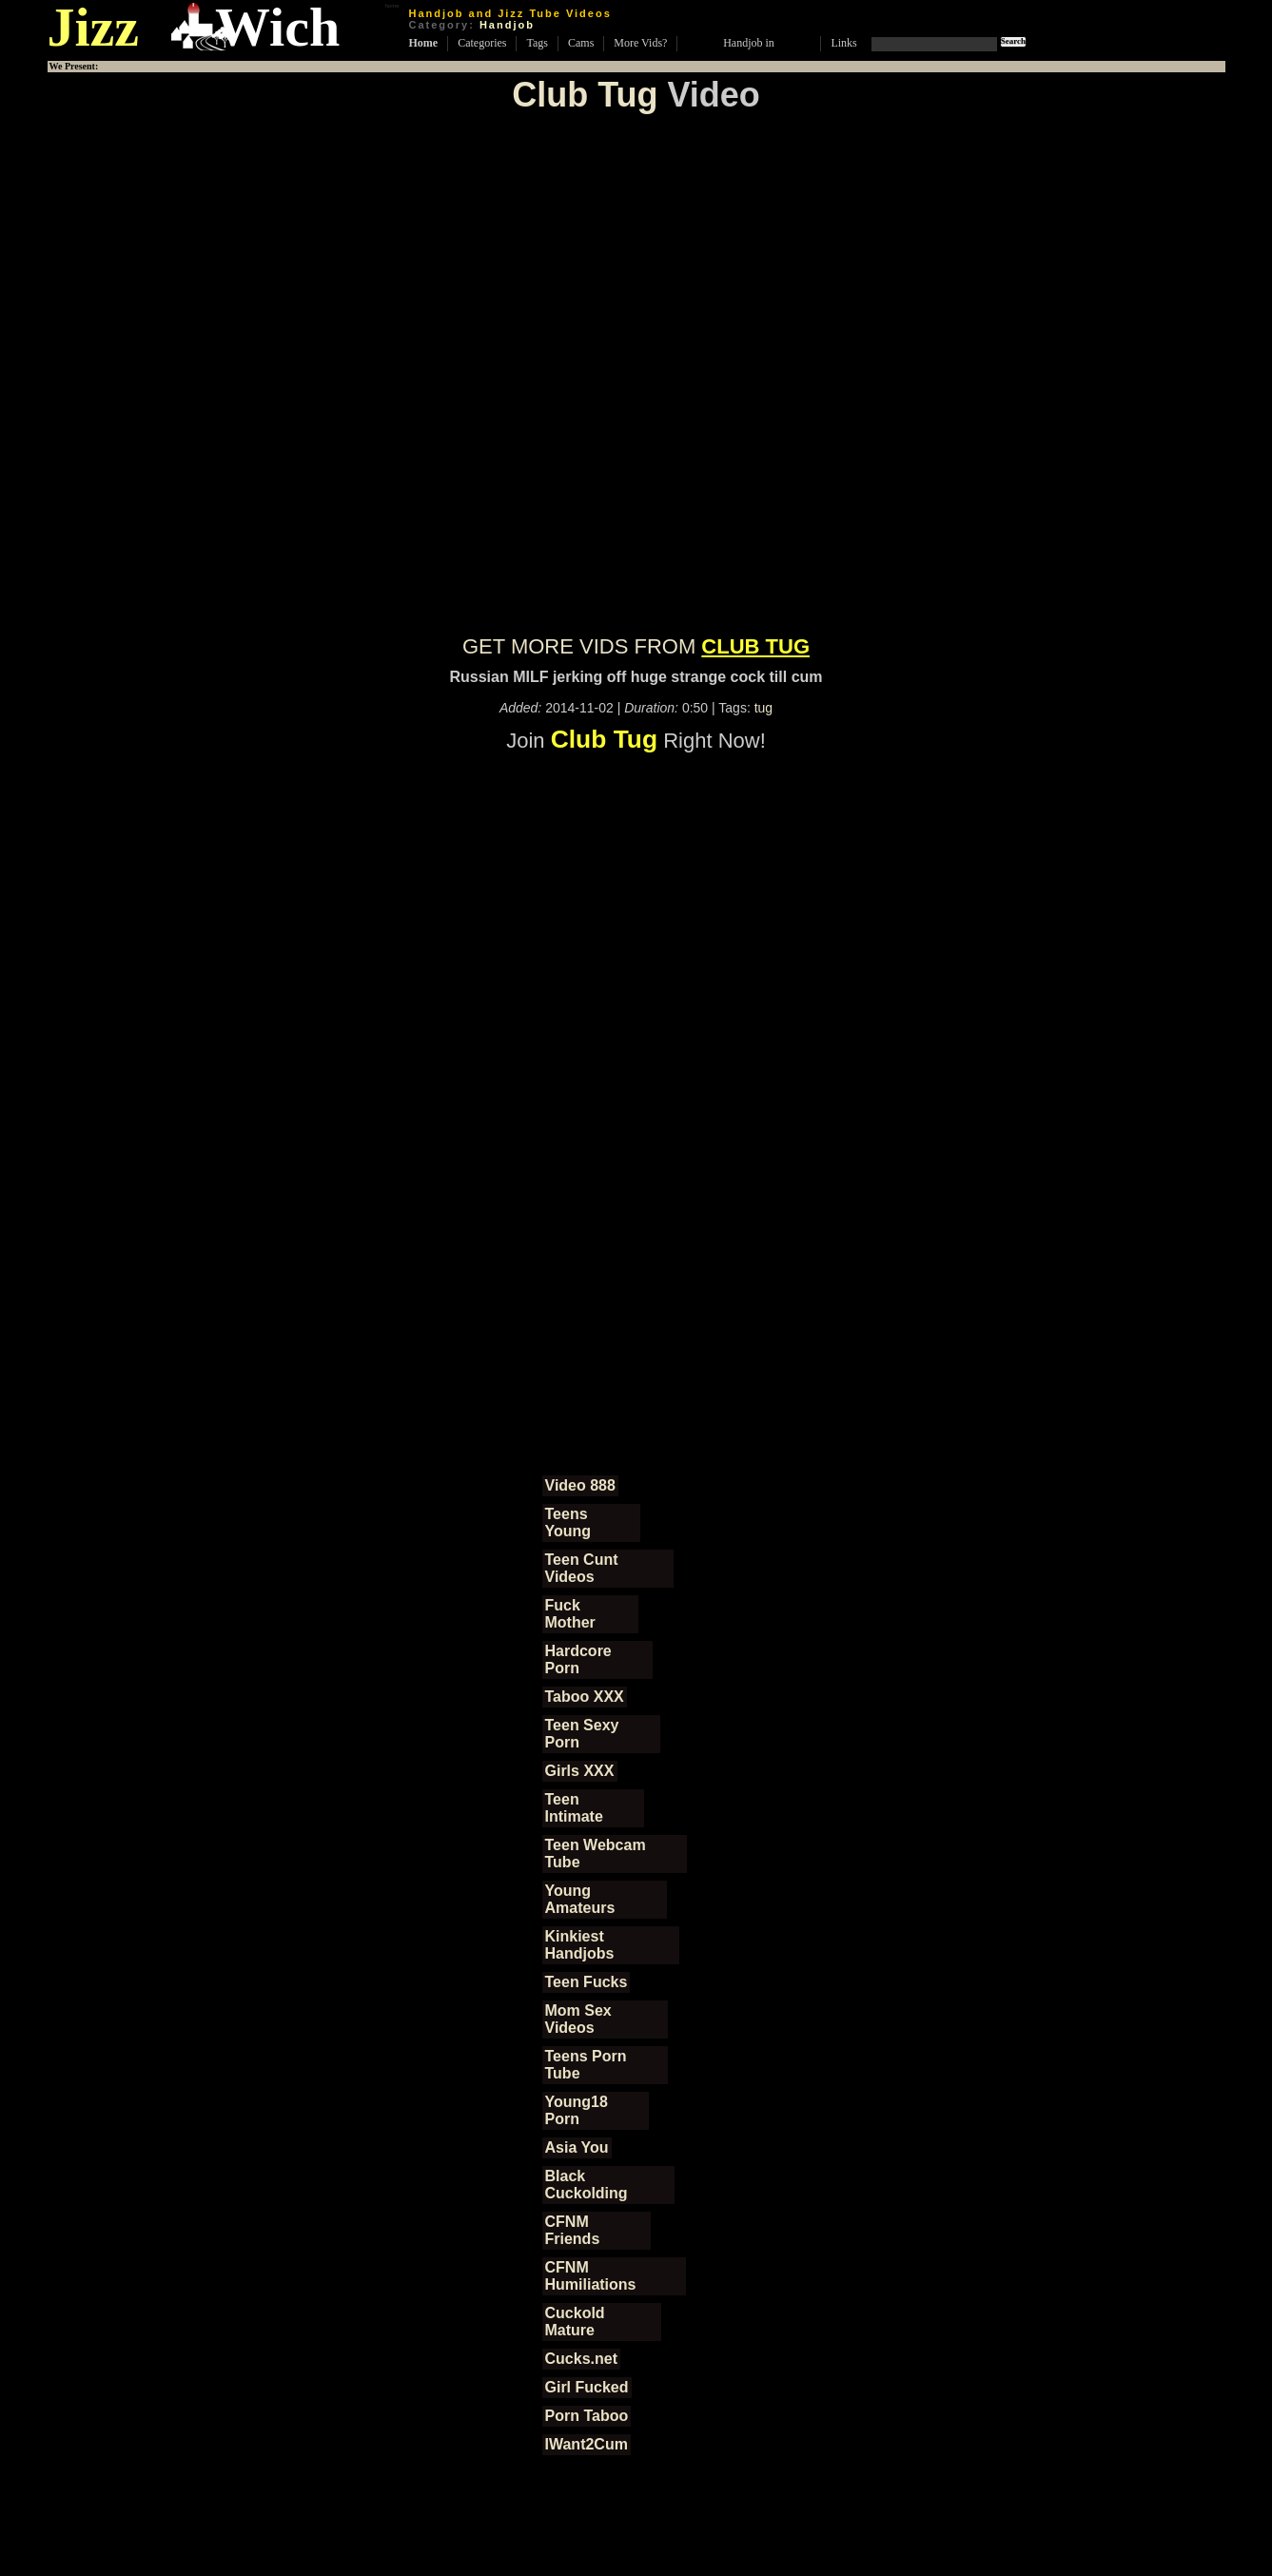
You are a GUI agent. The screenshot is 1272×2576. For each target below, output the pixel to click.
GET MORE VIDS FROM (636, 646)
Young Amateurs (580, 1899)
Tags (537, 42)
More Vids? (640, 42)
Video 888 (580, 1485)
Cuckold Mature (575, 2321)
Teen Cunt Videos (581, 1568)
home (391, 6)
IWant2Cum (586, 2444)
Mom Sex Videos (578, 2019)
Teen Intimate (574, 1808)
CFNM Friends (572, 2230)
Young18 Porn (576, 2110)
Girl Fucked (587, 2387)
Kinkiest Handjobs (580, 1944)
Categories (482, 42)
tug (763, 707)
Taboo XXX (584, 1696)
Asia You (577, 2147)
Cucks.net (581, 2359)
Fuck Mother (570, 1613)
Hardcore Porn (578, 1659)
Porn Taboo (587, 2416)
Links (843, 42)
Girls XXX (580, 1771)
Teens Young (568, 1522)
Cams (581, 42)
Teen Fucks (586, 1982)
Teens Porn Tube (586, 2064)
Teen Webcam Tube (595, 1853)
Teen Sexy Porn (582, 1733)
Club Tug (584, 94)
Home (424, 42)
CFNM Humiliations (590, 2276)
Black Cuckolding (586, 2184)
